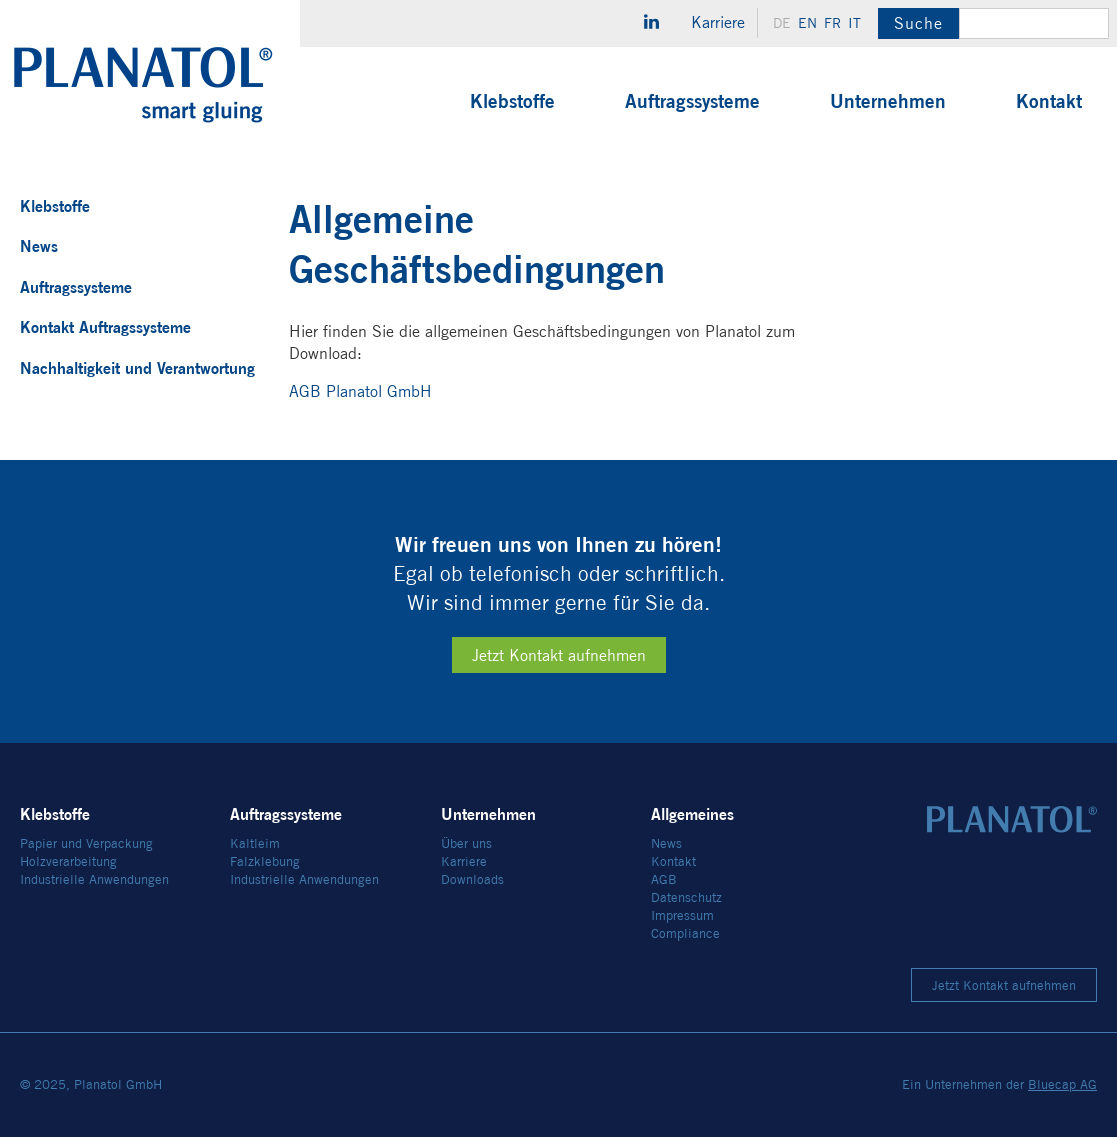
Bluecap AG (1062, 1084)
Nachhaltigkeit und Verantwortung (137, 368)
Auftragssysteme (692, 101)
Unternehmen (888, 101)
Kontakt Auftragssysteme (105, 327)
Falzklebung (265, 861)
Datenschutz (686, 897)
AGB (664, 879)
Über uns (466, 843)
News (39, 246)
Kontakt (1049, 101)
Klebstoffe (512, 101)
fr (832, 23)
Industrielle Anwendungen (94, 879)
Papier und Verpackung (86, 843)
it (854, 23)
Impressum (682, 915)
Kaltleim (255, 843)
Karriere (718, 22)
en (807, 23)
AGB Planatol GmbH (360, 391)
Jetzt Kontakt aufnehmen (559, 655)
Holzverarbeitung (68, 861)
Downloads (472, 879)
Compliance (685, 933)
